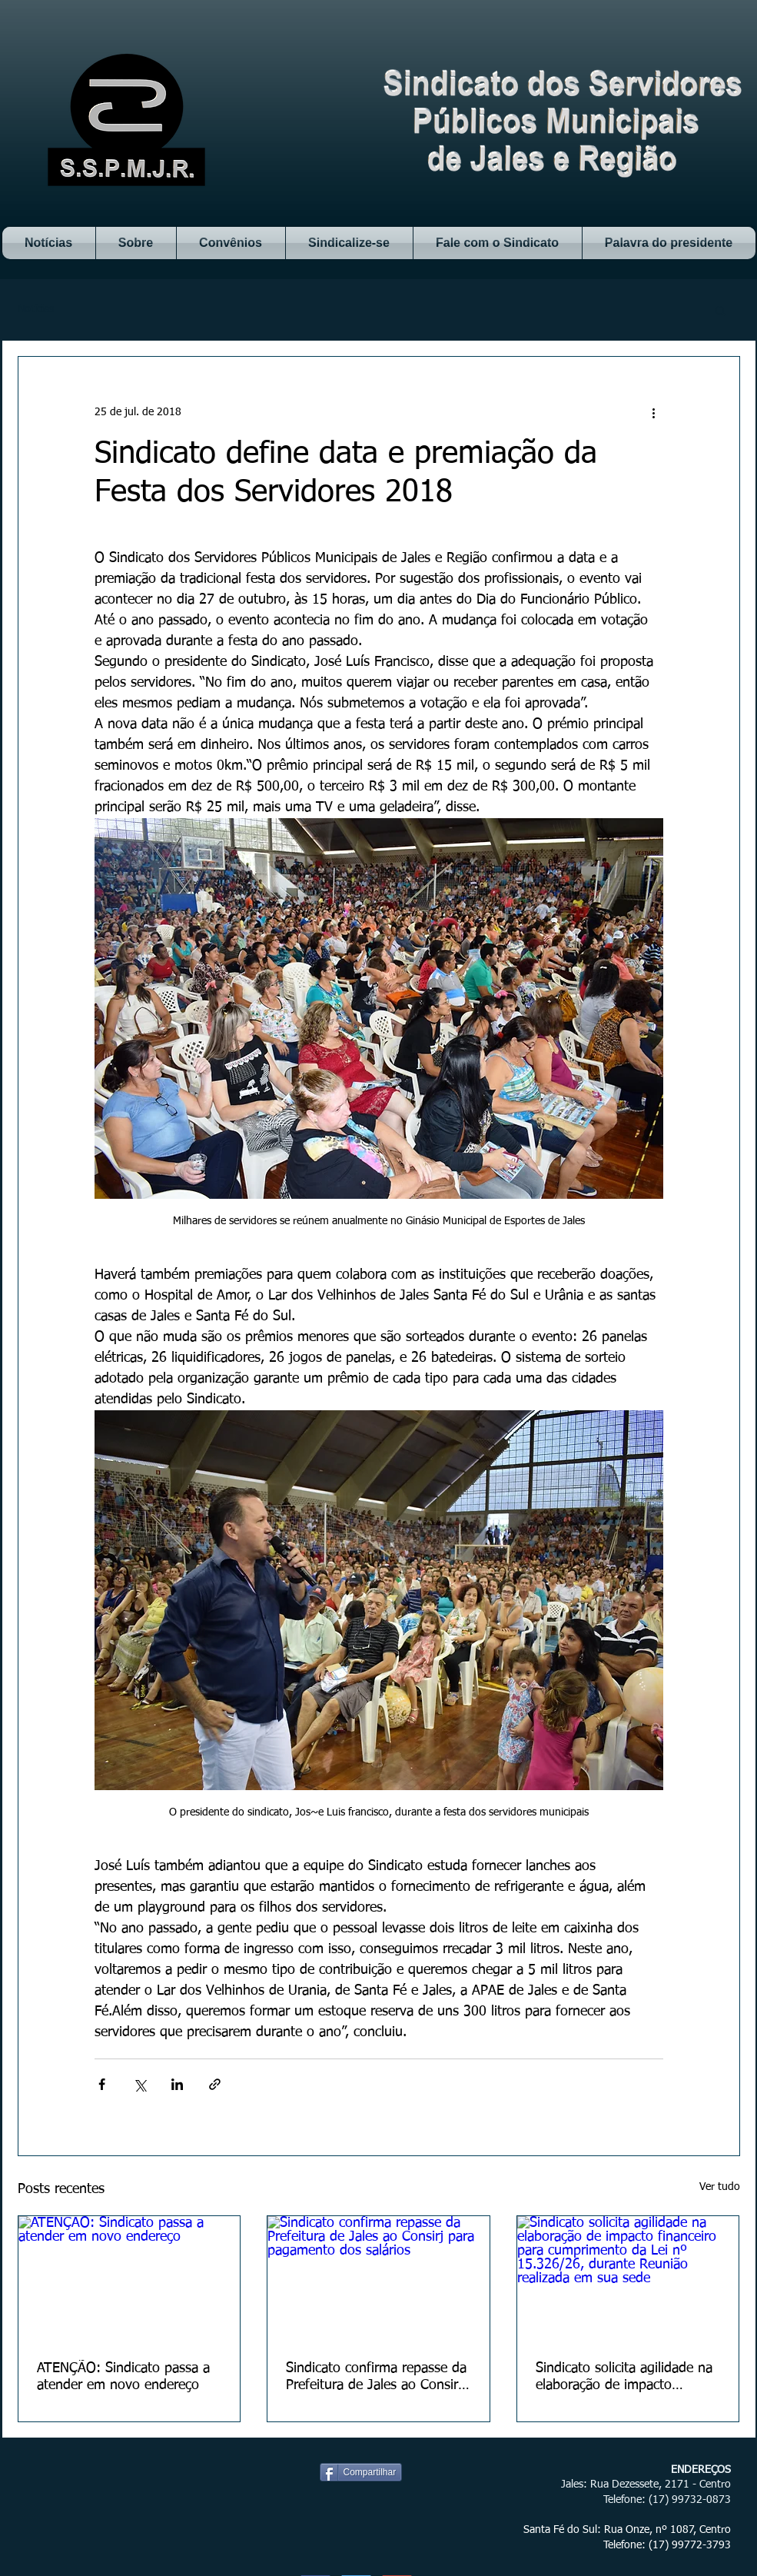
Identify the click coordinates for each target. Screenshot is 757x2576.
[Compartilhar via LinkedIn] (177, 2084)
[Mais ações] (654, 412)
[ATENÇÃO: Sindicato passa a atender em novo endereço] (129, 2278)
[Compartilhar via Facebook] (102, 2084)
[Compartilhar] (361, 2472)
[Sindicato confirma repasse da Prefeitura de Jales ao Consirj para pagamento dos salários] (378, 2278)
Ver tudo (719, 2187)
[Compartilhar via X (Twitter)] (139, 2084)
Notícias (36, 309)
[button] (720, 310)
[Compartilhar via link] (215, 2084)
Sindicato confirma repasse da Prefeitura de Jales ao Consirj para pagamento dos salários (376, 2377)
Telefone (622, 2499)
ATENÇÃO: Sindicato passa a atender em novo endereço (123, 2376)
